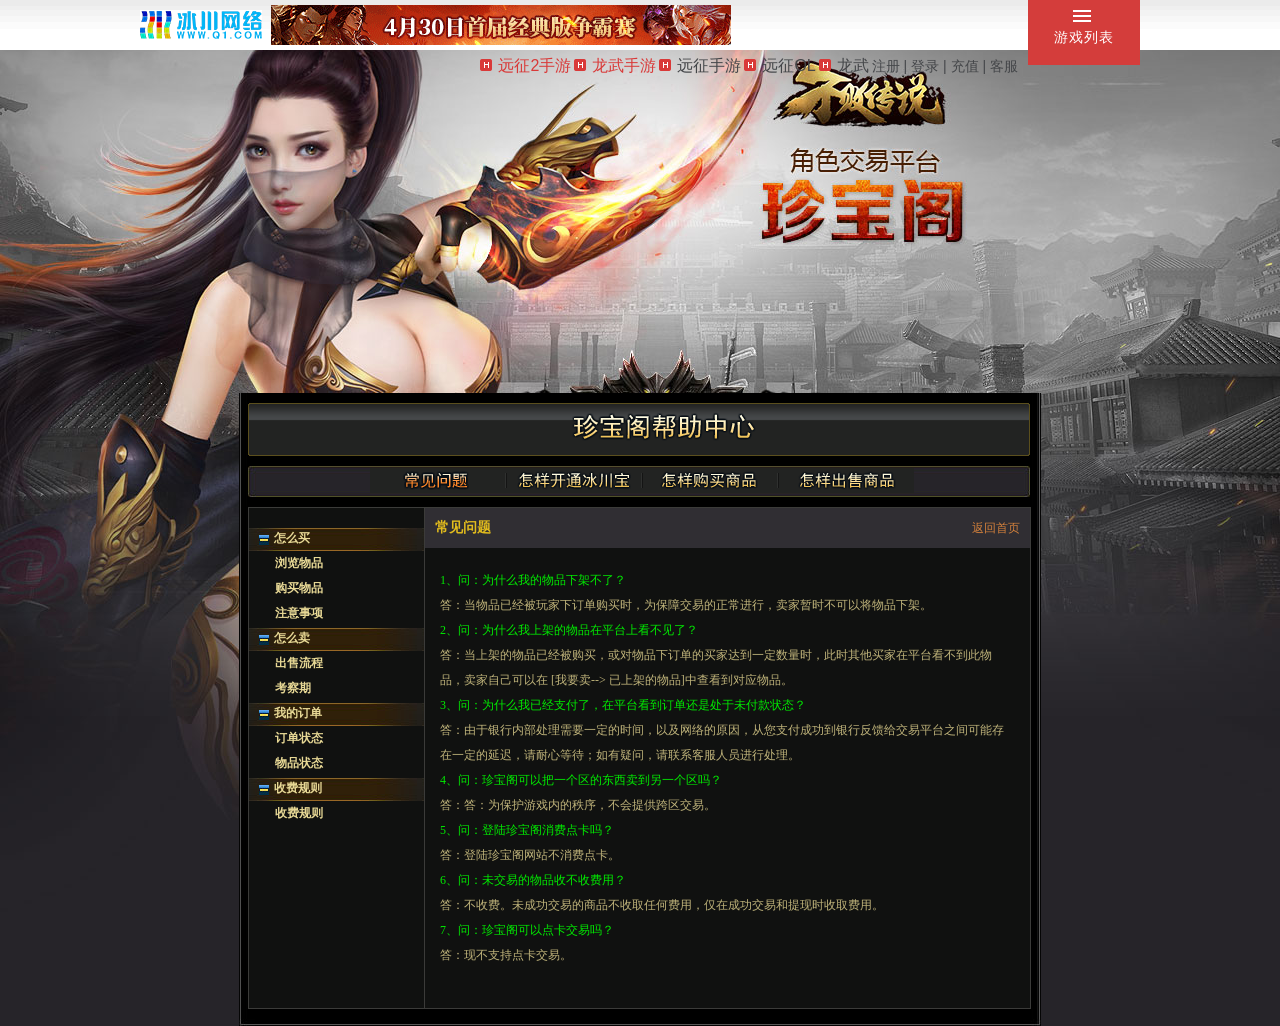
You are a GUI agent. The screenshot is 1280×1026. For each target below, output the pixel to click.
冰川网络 (201, 24)
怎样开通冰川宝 (574, 479)
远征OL (779, 65)
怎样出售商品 (846, 479)
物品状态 (299, 763)
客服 (1004, 66)
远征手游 (700, 65)
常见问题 (438, 479)
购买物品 (299, 588)
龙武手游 (615, 65)
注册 (886, 66)
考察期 (293, 688)
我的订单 (298, 713)
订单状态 (299, 738)
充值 (965, 66)
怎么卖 (292, 638)
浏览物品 (299, 563)
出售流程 (299, 663)
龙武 (844, 65)
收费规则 (298, 788)
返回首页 (996, 528)
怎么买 (292, 538)
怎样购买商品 (710, 479)
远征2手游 (525, 65)
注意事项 (299, 613)
